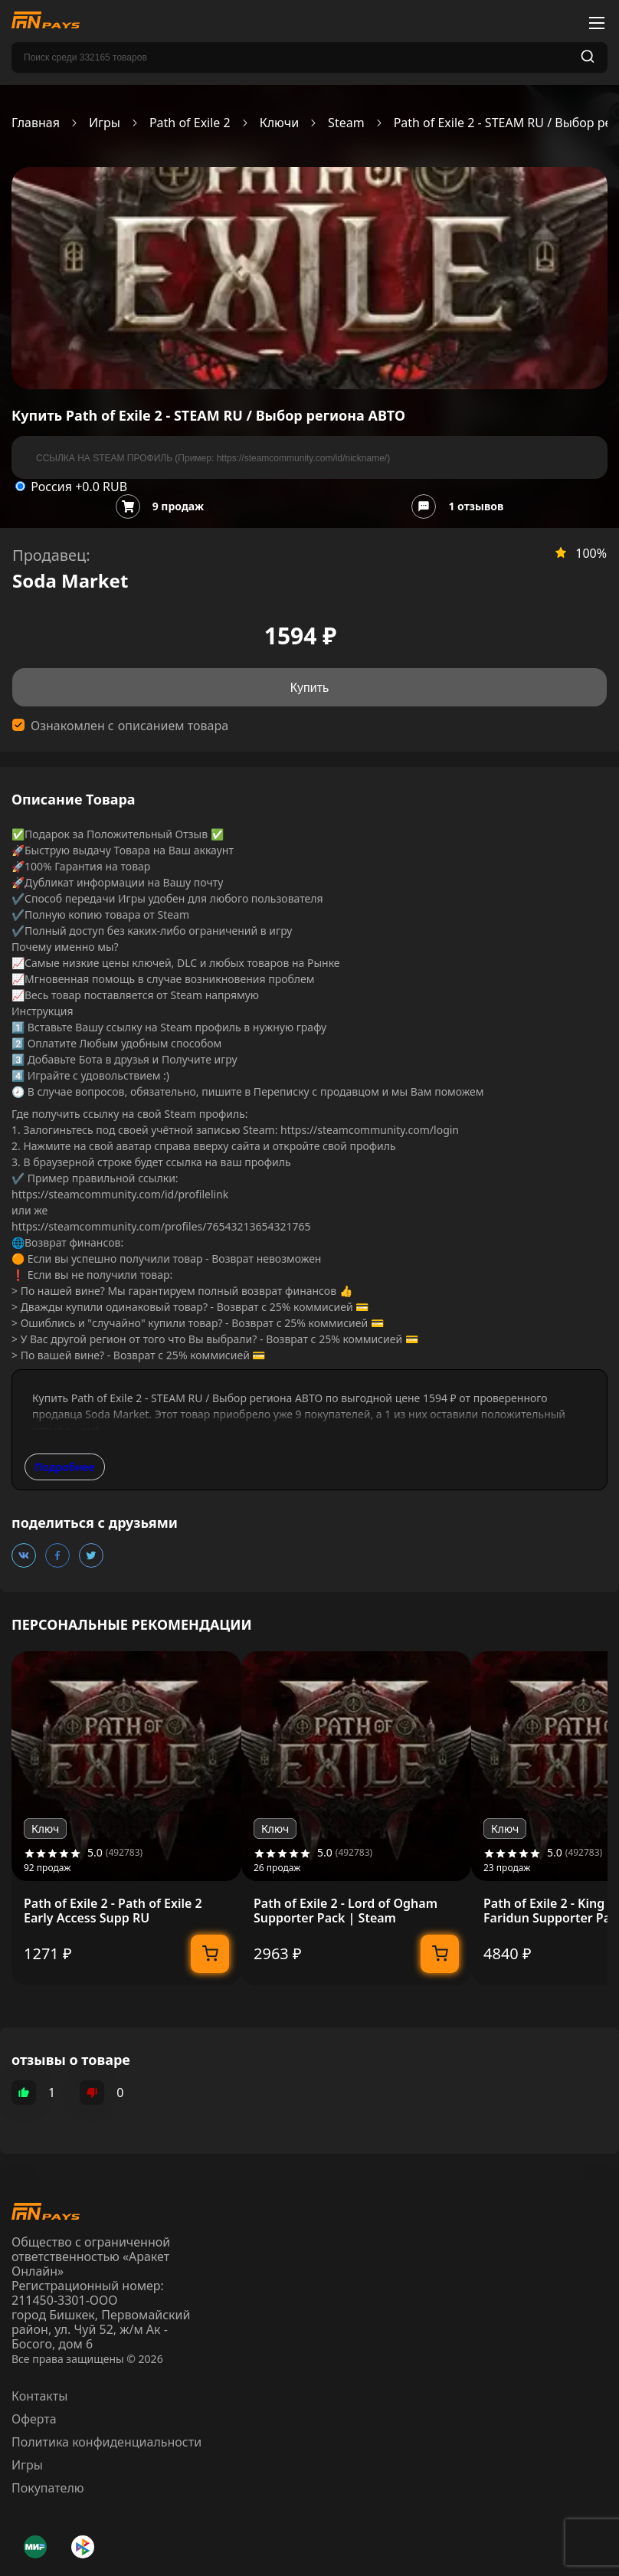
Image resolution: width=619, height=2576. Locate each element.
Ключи (279, 123)
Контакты (39, 2396)
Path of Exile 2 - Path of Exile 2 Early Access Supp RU (113, 1910)
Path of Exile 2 (190, 123)
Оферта (34, 2418)
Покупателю (47, 2487)
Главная (35, 123)
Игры (104, 123)
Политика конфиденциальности (106, 2441)
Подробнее (64, 1467)
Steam (346, 123)
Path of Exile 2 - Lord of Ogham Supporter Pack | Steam (345, 1910)
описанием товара (173, 726)
